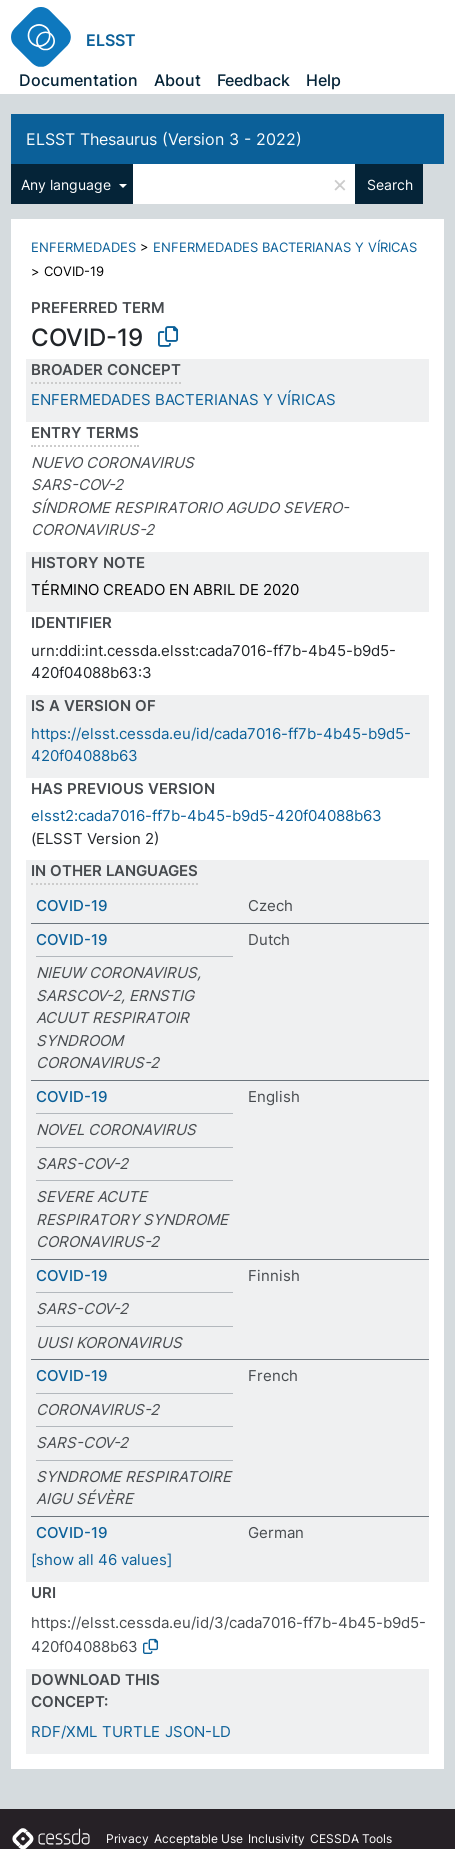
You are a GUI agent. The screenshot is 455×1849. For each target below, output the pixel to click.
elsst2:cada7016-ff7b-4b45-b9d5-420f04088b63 (206, 815)
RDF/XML (64, 1731)
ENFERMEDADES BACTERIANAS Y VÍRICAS (285, 247)
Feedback (253, 80)
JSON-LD (198, 1731)
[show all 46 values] (101, 1559)
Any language (68, 184)
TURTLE (131, 1731)
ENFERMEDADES (83, 247)
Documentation (78, 80)
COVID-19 (72, 905)
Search (390, 184)
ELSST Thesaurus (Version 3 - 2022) (164, 139)
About (177, 80)
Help (323, 80)
